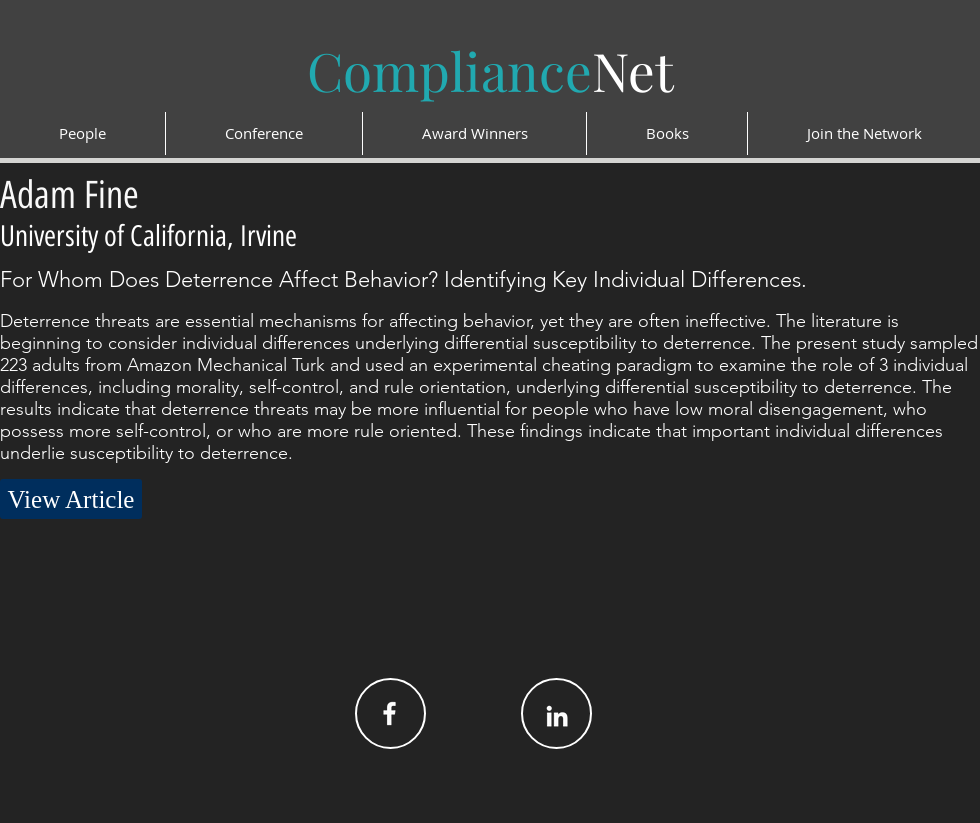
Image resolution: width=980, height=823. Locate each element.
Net (490, 70)
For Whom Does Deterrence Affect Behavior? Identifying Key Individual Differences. (403, 279)
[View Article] (71, 499)
